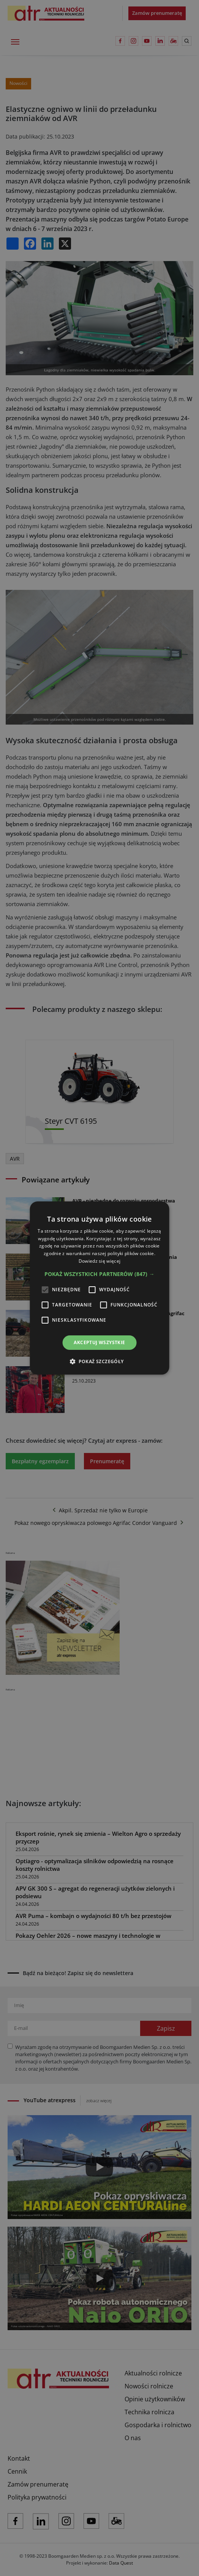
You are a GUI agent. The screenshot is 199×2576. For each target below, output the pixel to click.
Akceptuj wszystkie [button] (99, 1342)
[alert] (99, 1288)
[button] (99, 1274)
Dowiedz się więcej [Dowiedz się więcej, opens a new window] (99, 1261)
